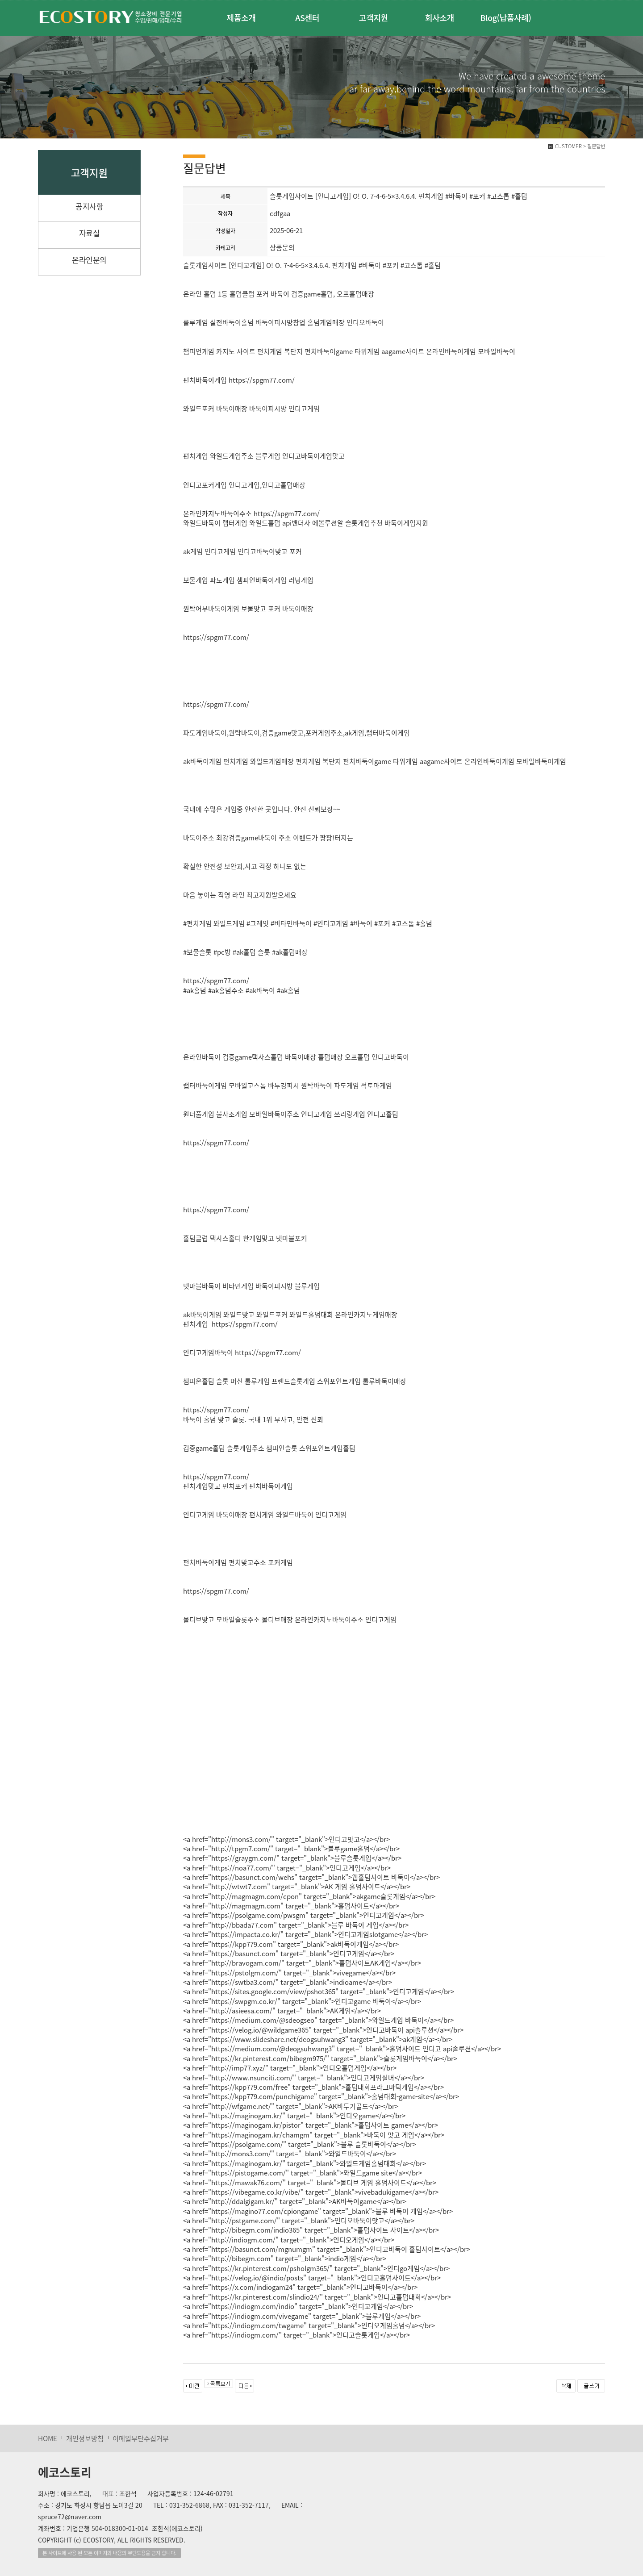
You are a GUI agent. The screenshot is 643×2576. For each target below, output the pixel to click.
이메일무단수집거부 (141, 2438)
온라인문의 (89, 259)
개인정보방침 (85, 2438)
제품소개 (241, 17)
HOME (47, 2438)
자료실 (89, 232)
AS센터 (307, 17)
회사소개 (439, 17)
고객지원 (373, 17)
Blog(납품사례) (505, 17)
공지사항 (89, 206)
